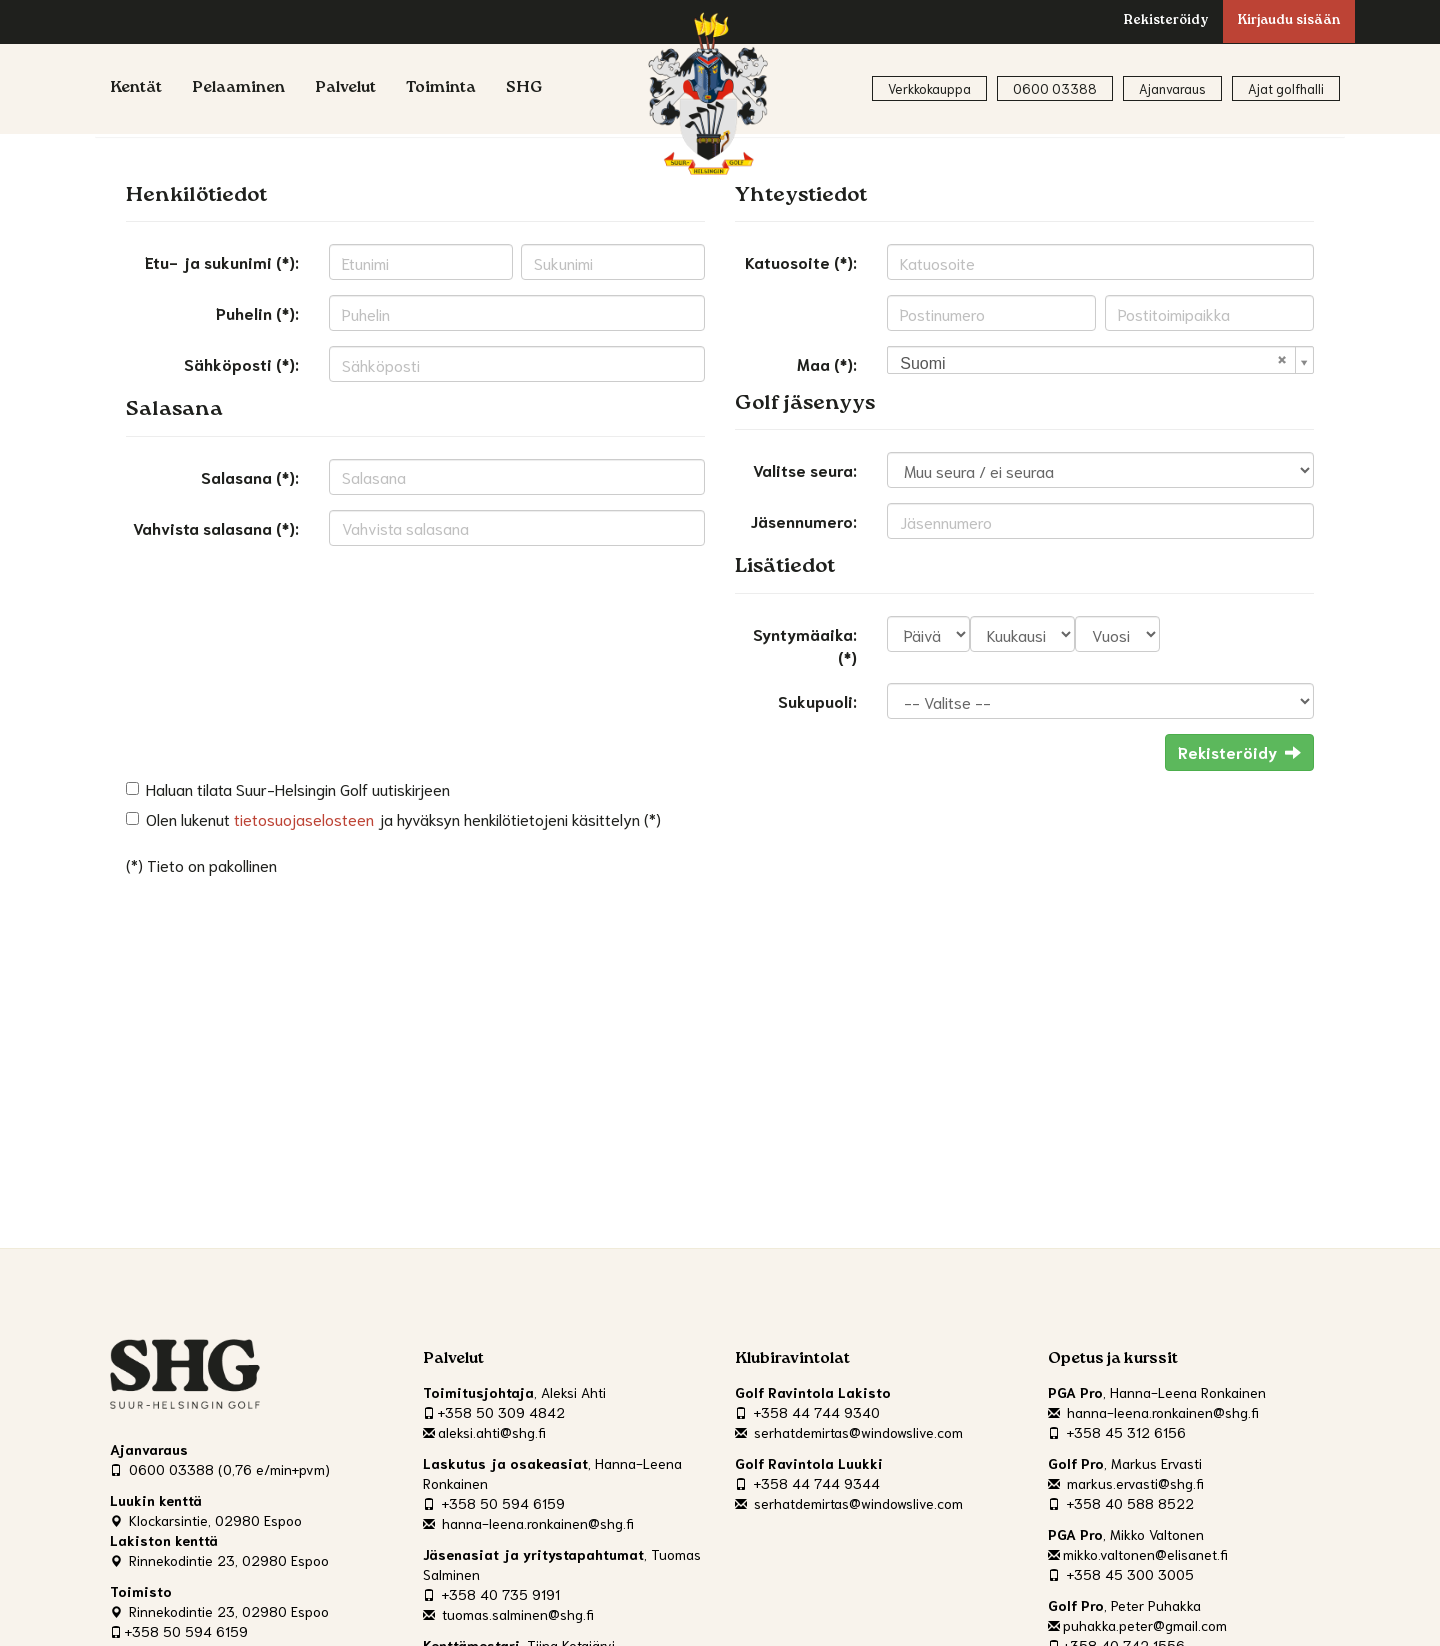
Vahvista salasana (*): (216, 527)
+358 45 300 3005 (1121, 1574)
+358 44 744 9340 (807, 1412)
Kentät (136, 89)
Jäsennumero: (804, 520)
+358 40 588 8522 (1121, 1503)
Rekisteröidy (1166, 21)
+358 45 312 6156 (1117, 1432)
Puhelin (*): (257, 312)
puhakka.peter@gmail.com (1137, 1625)
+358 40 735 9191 (491, 1594)
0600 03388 (1055, 88)
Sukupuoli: (817, 700)
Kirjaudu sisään (1289, 21)
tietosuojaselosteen (304, 818)
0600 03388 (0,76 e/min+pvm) (220, 1469)
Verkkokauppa (929, 88)
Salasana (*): (250, 476)
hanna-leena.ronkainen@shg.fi (528, 1523)
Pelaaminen (238, 89)
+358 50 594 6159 (179, 1631)
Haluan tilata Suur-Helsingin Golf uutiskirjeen (298, 788)
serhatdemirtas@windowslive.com (849, 1432)
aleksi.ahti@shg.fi (484, 1432)
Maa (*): (827, 363)
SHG (524, 89)
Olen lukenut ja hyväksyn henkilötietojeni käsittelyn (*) (403, 818)
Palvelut (345, 89)
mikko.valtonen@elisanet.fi (1138, 1554)
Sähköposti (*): (241, 363)
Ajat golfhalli (1286, 88)
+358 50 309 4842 (494, 1412)
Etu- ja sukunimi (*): (222, 261)
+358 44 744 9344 (807, 1483)
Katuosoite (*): (801, 261)
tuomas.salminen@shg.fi (508, 1614)
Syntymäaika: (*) (805, 645)
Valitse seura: (805, 469)
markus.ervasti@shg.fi (1126, 1483)
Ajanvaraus (1172, 88)
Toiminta (441, 89)
